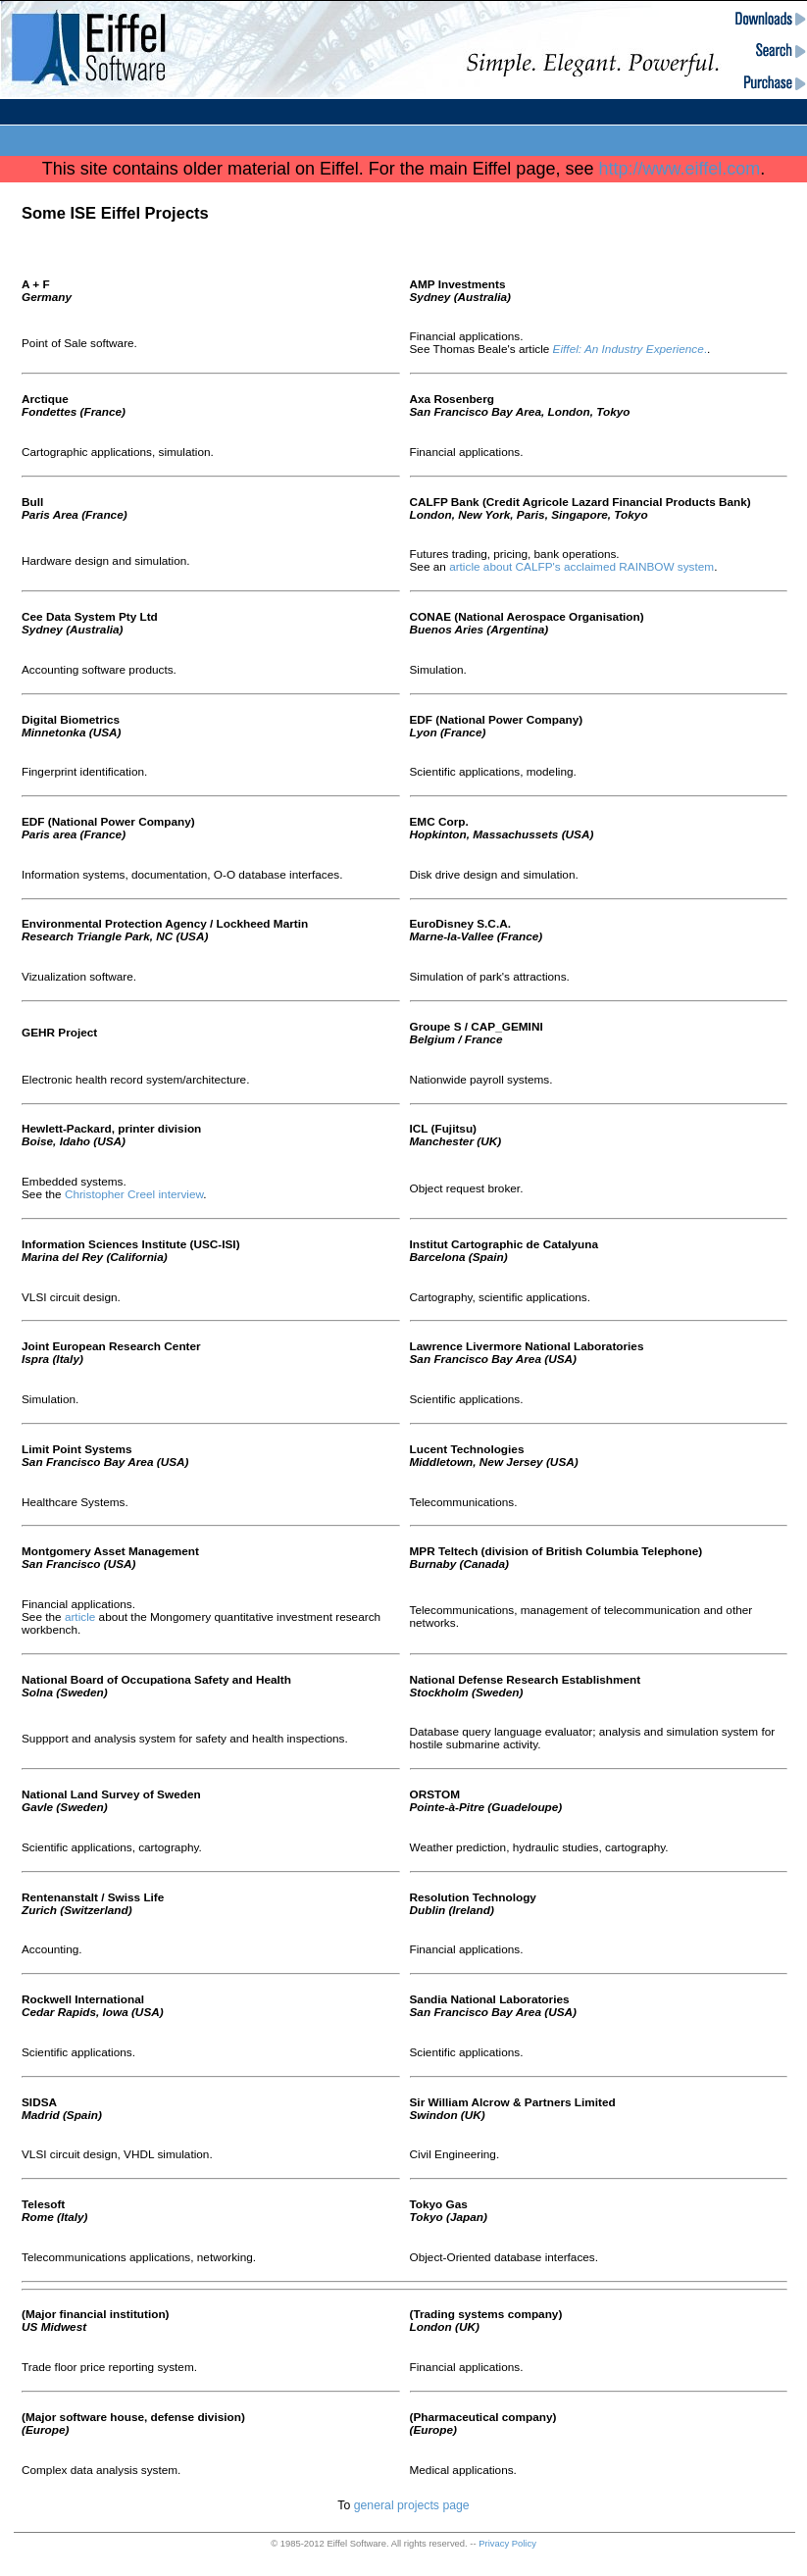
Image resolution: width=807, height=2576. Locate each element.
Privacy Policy (507, 2543)
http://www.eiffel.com (679, 168)
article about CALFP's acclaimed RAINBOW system (581, 566)
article (80, 1616)
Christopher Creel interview (134, 1193)
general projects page (412, 2505)
